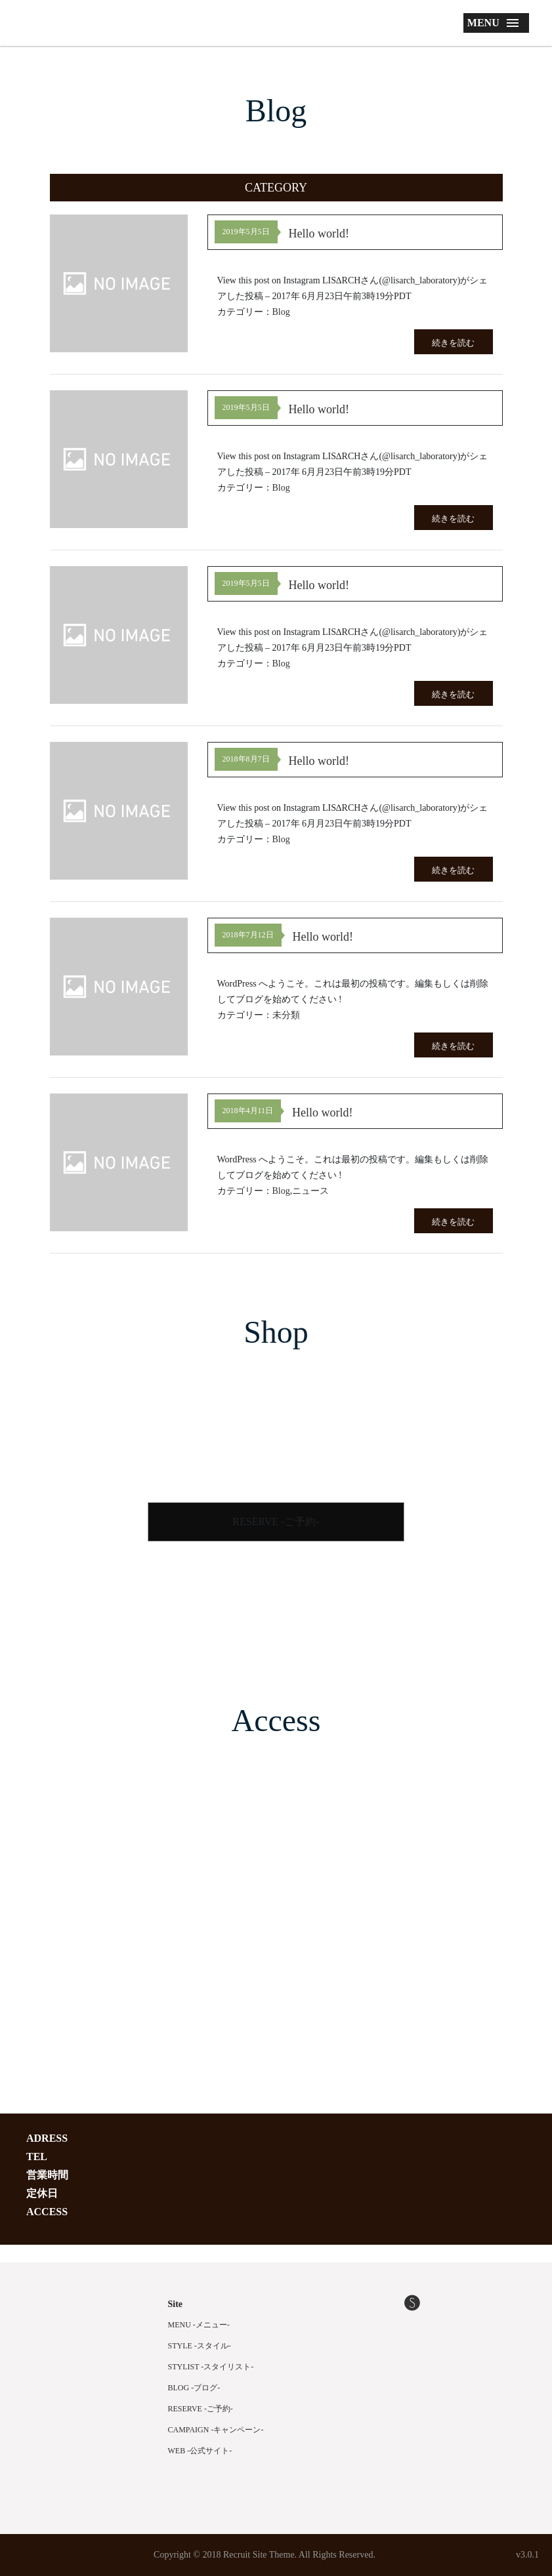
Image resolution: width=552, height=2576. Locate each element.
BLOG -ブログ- (194, 2387)
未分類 (286, 1015)
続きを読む (453, 343)
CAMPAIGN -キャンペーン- (216, 2429)
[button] (276, 187)
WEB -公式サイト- (200, 2450)
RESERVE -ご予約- (276, 1521)
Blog (281, 312)
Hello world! (319, 233)
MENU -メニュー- (199, 2324)
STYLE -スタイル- (199, 2345)
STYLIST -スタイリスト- (211, 2366)
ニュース (310, 1191)
